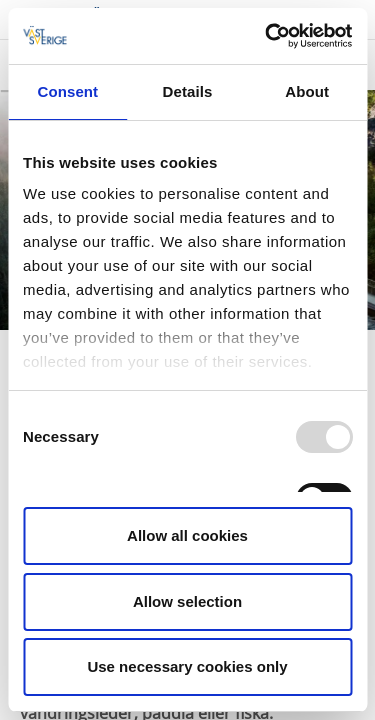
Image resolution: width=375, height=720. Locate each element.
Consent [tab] (67, 91)
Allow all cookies (187, 535)
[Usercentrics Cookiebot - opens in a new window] (267, 36)
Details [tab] (188, 91)
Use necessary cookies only (187, 666)
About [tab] (307, 91)
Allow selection (187, 601)
